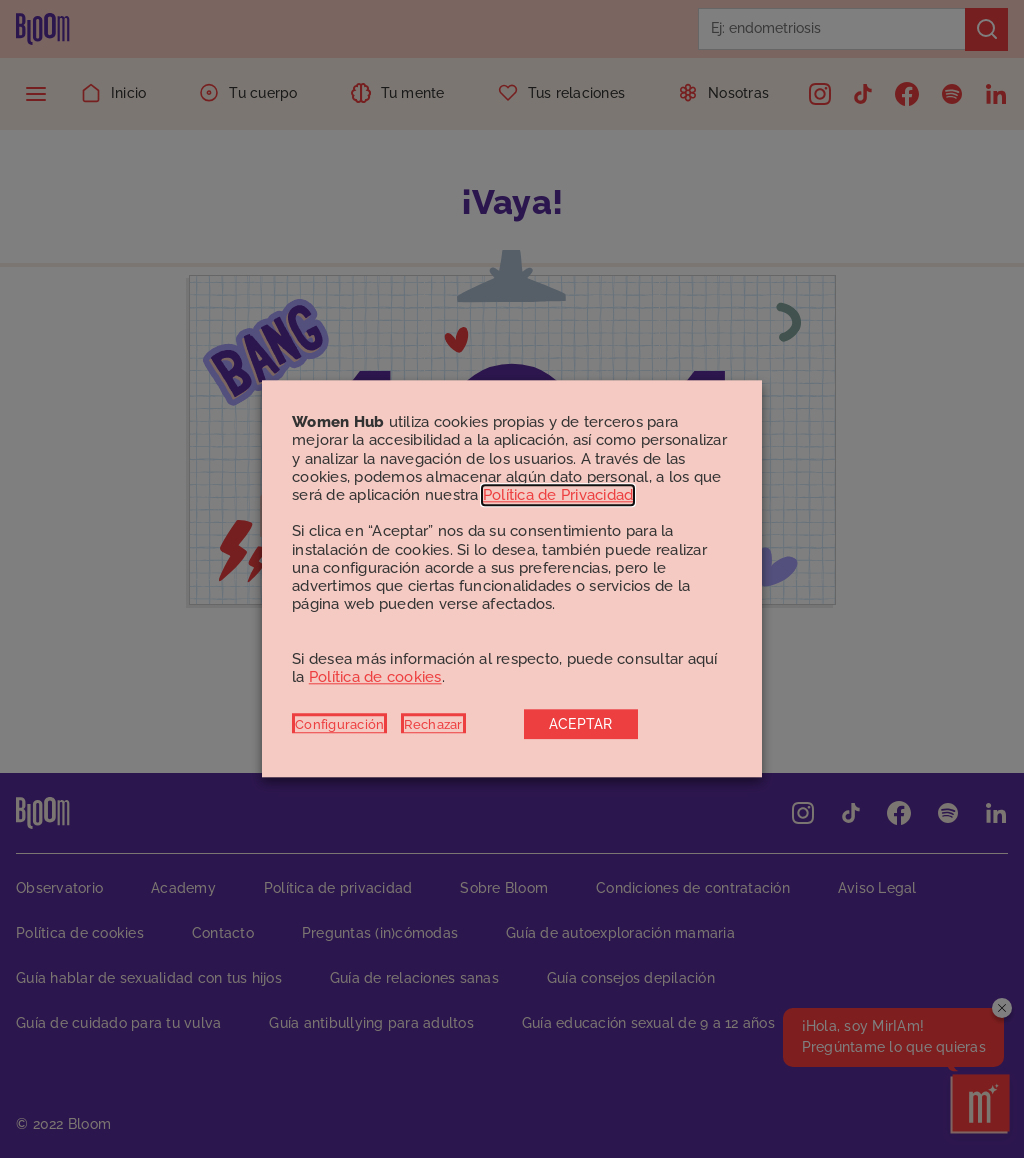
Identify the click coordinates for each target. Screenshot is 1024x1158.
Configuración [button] (339, 725)
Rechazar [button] (433, 725)
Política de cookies (375, 677)
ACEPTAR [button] (581, 725)
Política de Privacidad (558, 495)
